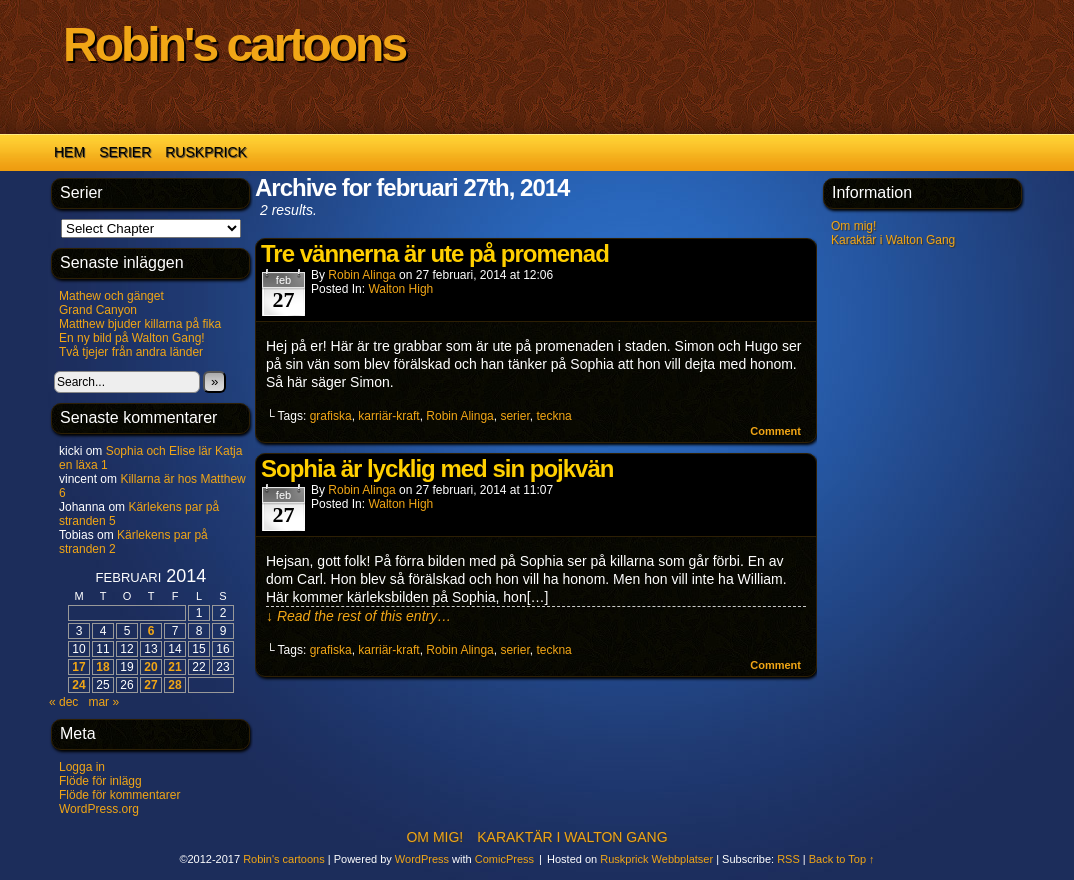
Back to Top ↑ (842, 859)
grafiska (331, 416)
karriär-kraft (388, 416)
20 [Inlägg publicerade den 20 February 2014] (150, 667)
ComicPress (504, 859)
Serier (125, 152)
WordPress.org (99, 809)
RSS (788, 859)
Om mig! (853, 226)
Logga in (82, 767)
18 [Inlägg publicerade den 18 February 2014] (102, 667)
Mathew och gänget (111, 296)
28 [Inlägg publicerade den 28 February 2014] (174, 685)
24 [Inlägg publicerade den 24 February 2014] (78, 685)
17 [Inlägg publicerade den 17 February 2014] (78, 667)
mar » (103, 702)
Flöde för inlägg (100, 781)
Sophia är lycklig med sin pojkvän (437, 468)
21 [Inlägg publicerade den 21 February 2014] (174, 667)
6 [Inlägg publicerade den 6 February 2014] (151, 631)
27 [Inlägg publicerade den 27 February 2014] (150, 685)
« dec (63, 702)
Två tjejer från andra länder (131, 352)
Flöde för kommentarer (119, 795)
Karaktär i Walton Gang (893, 240)
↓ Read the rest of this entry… (358, 616)
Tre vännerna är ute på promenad (435, 253)
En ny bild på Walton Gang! (132, 338)
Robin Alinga (361, 275)
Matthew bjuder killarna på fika (140, 324)
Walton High (400, 289)
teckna (553, 416)
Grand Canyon (98, 310)
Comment (775, 431)
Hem (69, 152)
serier (514, 416)
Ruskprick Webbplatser (656, 859)
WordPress (422, 859)
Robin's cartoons (234, 44)
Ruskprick (206, 152)
